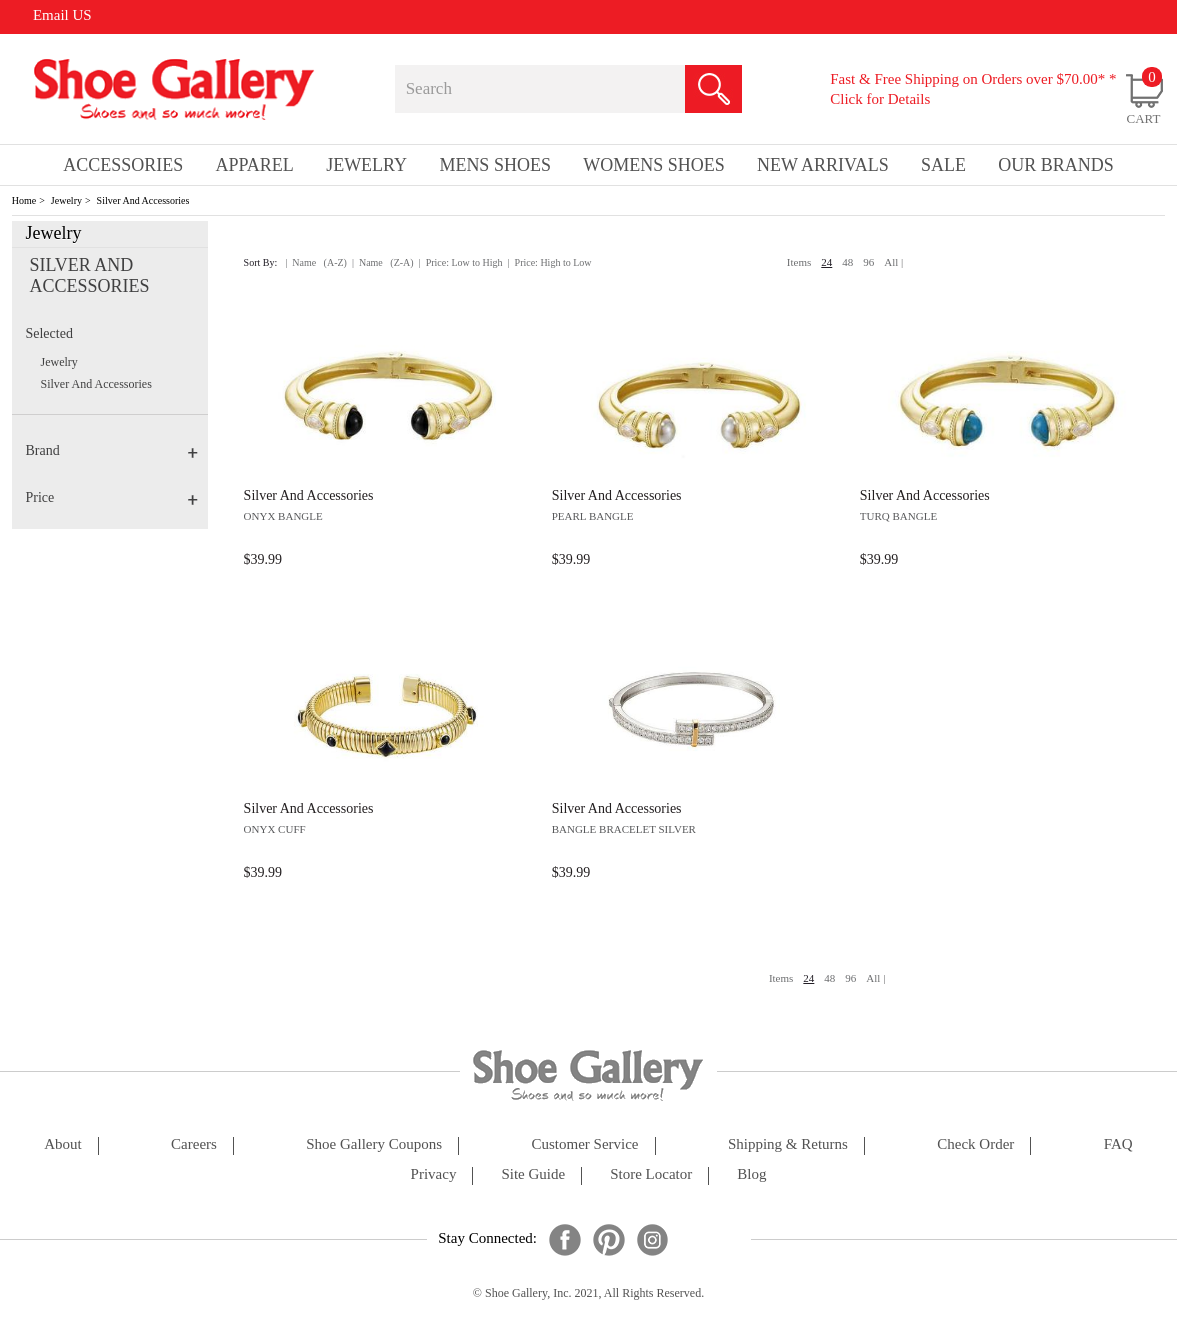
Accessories (123, 165)
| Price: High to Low (550, 262)
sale (943, 165)
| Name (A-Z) (316, 262)
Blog (751, 1174)
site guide (533, 1174)
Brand (111, 450)
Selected (48, 333)
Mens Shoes (495, 165)
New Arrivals (823, 165)
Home (24, 200)
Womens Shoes (654, 165)
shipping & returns (788, 1144)
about (63, 1144)
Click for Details (880, 99)
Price (111, 497)
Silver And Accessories (143, 200)
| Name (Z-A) (383, 262)
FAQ (1118, 1144)
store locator (651, 1174)
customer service (584, 1144)
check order (975, 1144)
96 (868, 262)
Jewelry (66, 200)
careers (194, 1144)
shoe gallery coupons (374, 1144)
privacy (434, 1174)
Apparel (255, 165)
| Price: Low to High (461, 262)
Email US (62, 15)
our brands (1056, 165)
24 (826, 262)
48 (847, 262)
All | (893, 262)
